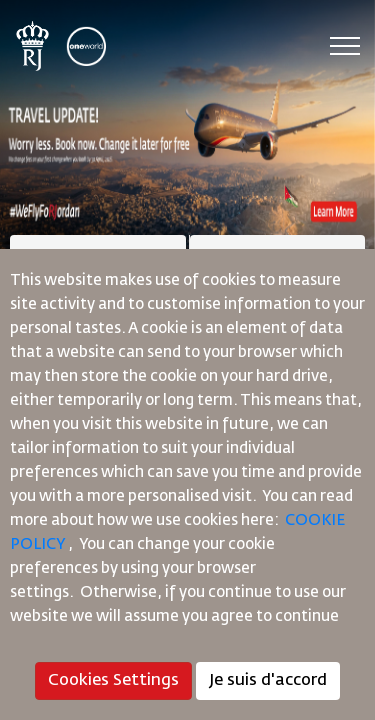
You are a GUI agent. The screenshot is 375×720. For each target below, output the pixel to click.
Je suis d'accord (268, 681)
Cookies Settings (113, 681)
